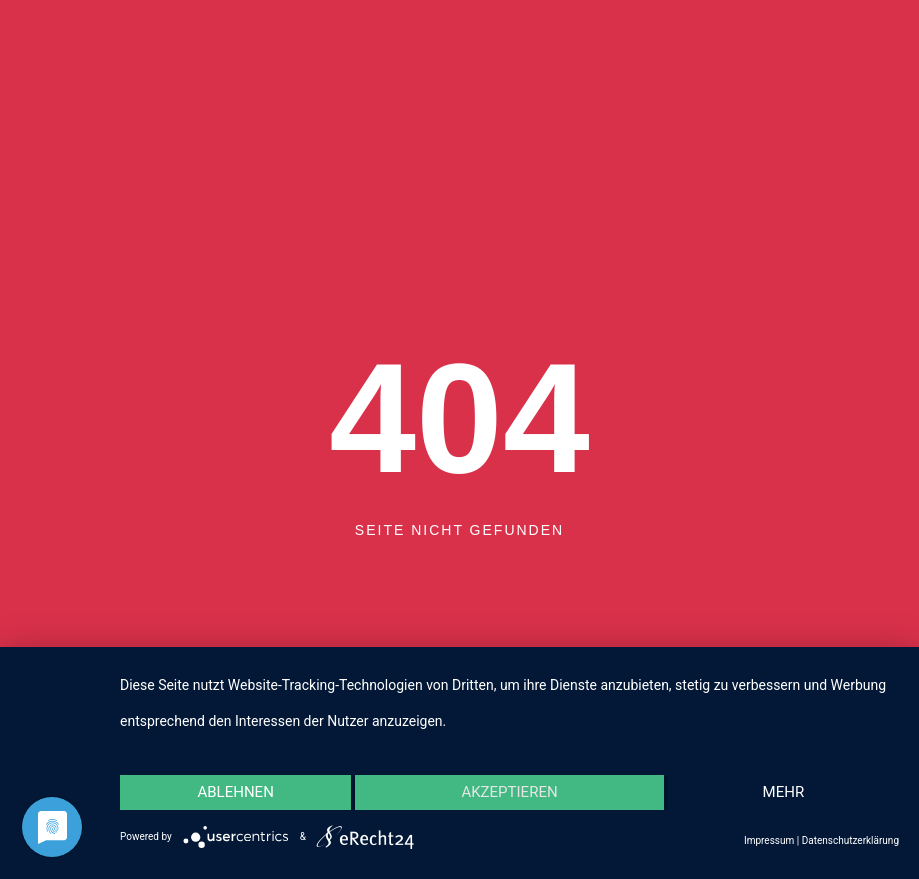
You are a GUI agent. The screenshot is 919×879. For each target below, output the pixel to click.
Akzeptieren (509, 792)
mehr (784, 792)
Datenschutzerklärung (850, 840)
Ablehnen (235, 792)
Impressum (769, 840)
